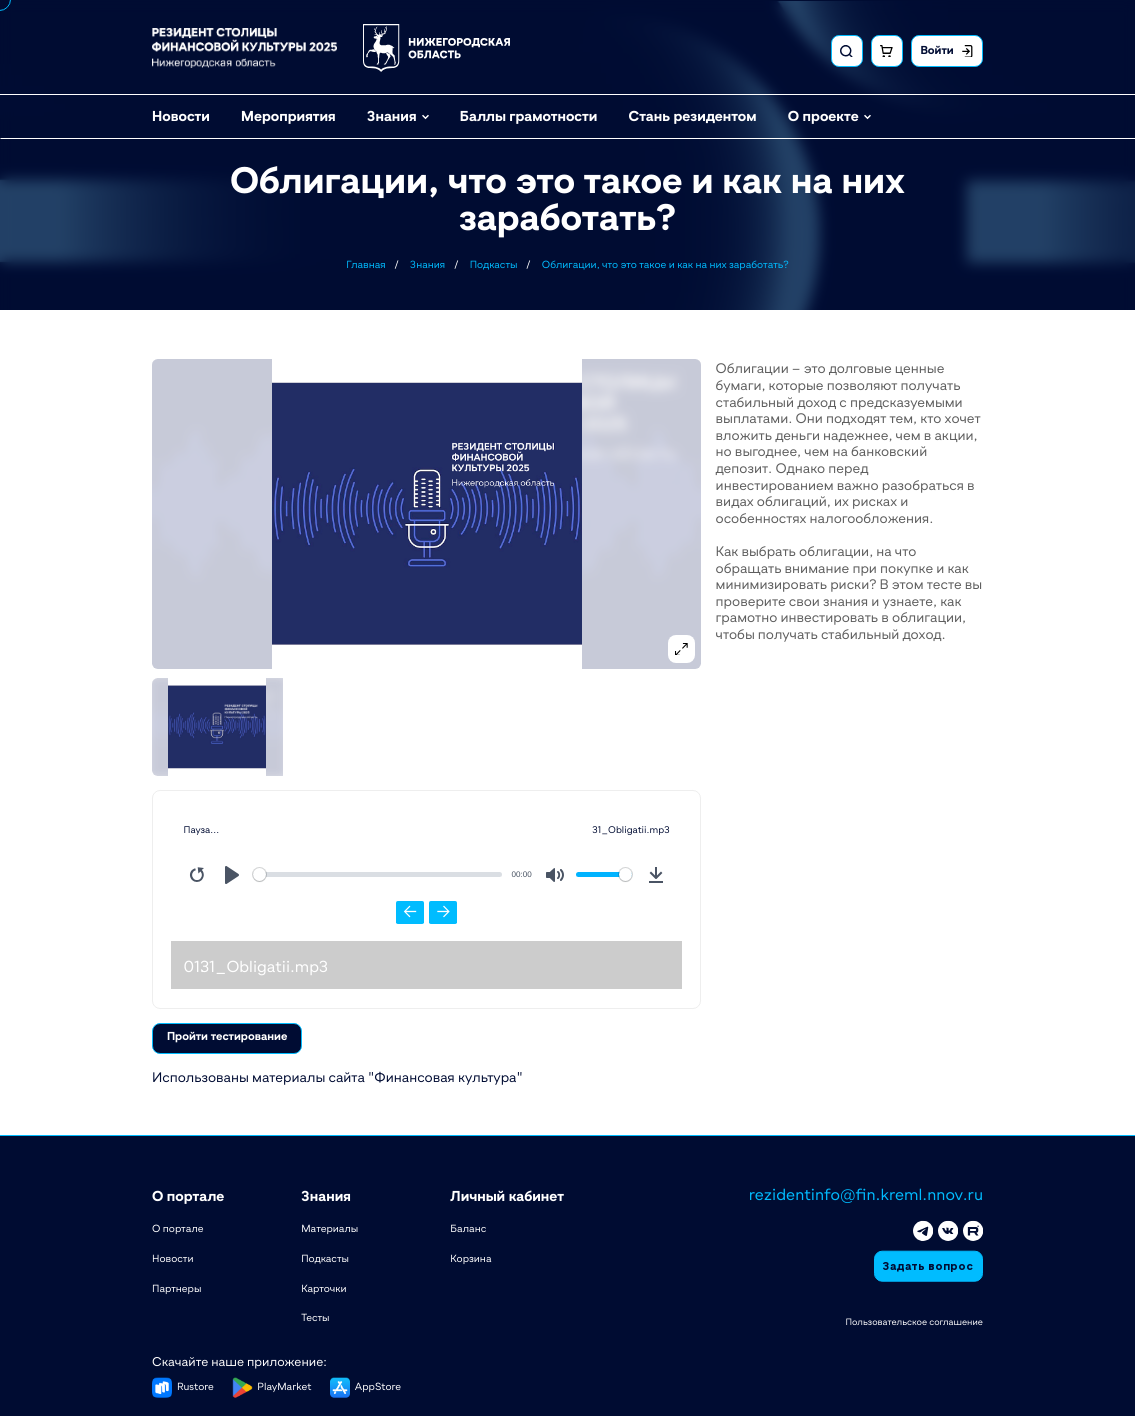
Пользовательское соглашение (914, 1320)
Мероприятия (288, 114)
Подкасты (325, 1257)
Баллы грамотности (529, 114)
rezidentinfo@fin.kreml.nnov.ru (866, 1193)
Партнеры (176, 1286)
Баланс (468, 1227)
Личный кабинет (507, 1194)
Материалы (329, 1227)
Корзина (470, 1257)
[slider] (377, 874)
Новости (181, 114)
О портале (188, 1194)
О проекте (823, 114)
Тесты (315, 1316)
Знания (392, 114)
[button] (427, 513)
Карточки (323, 1286)
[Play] (232, 875)
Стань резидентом (692, 114)
